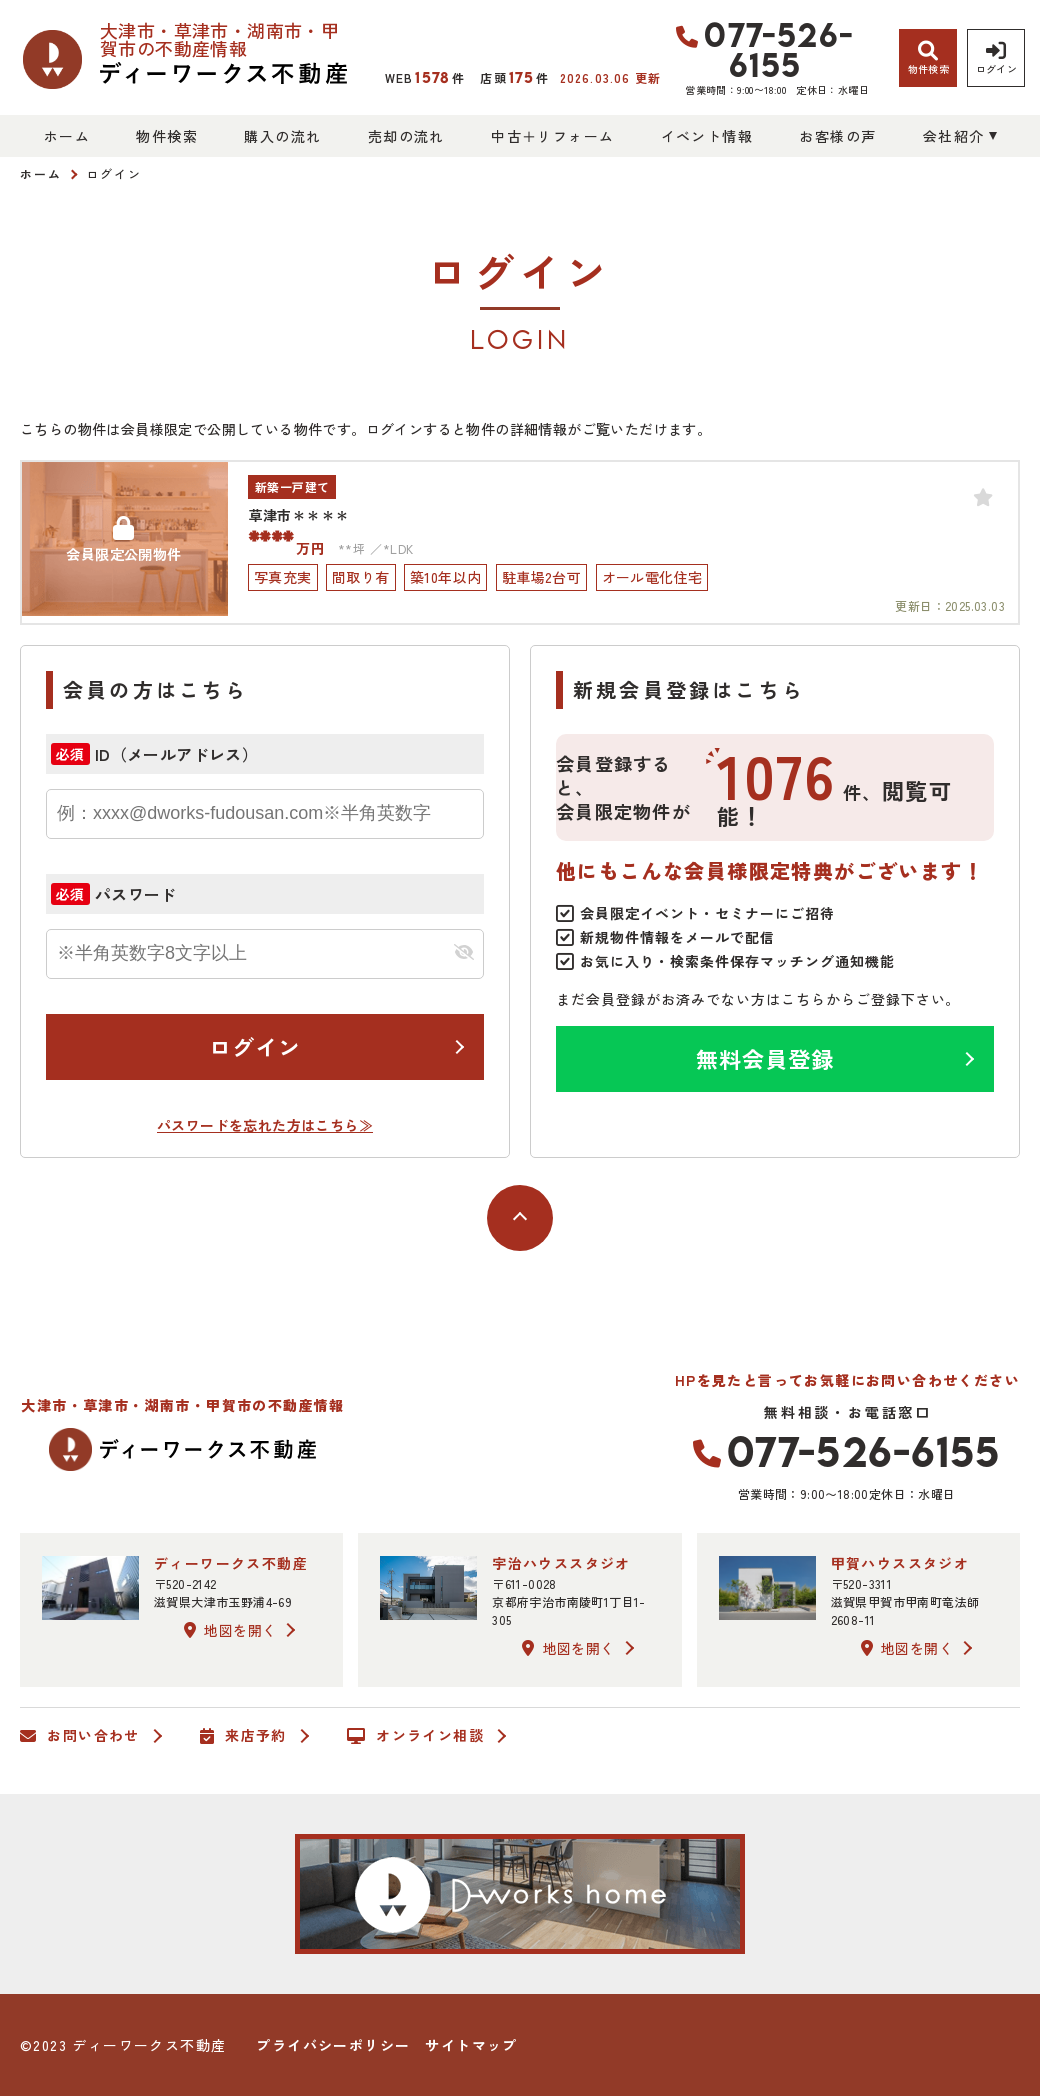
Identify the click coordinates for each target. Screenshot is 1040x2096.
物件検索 (167, 136)
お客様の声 (837, 136)
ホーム (67, 136)
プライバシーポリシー (333, 2045)
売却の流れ (406, 136)
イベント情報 (707, 136)
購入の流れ (282, 136)
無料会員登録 (765, 1058)
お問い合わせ (80, 1736)
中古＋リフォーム (552, 136)
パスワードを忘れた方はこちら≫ (265, 1125)
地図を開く (230, 1630)
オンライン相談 (415, 1736)
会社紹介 (954, 136)
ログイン (255, 1046)
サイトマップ (471, 2045)
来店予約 (243, 1736)
